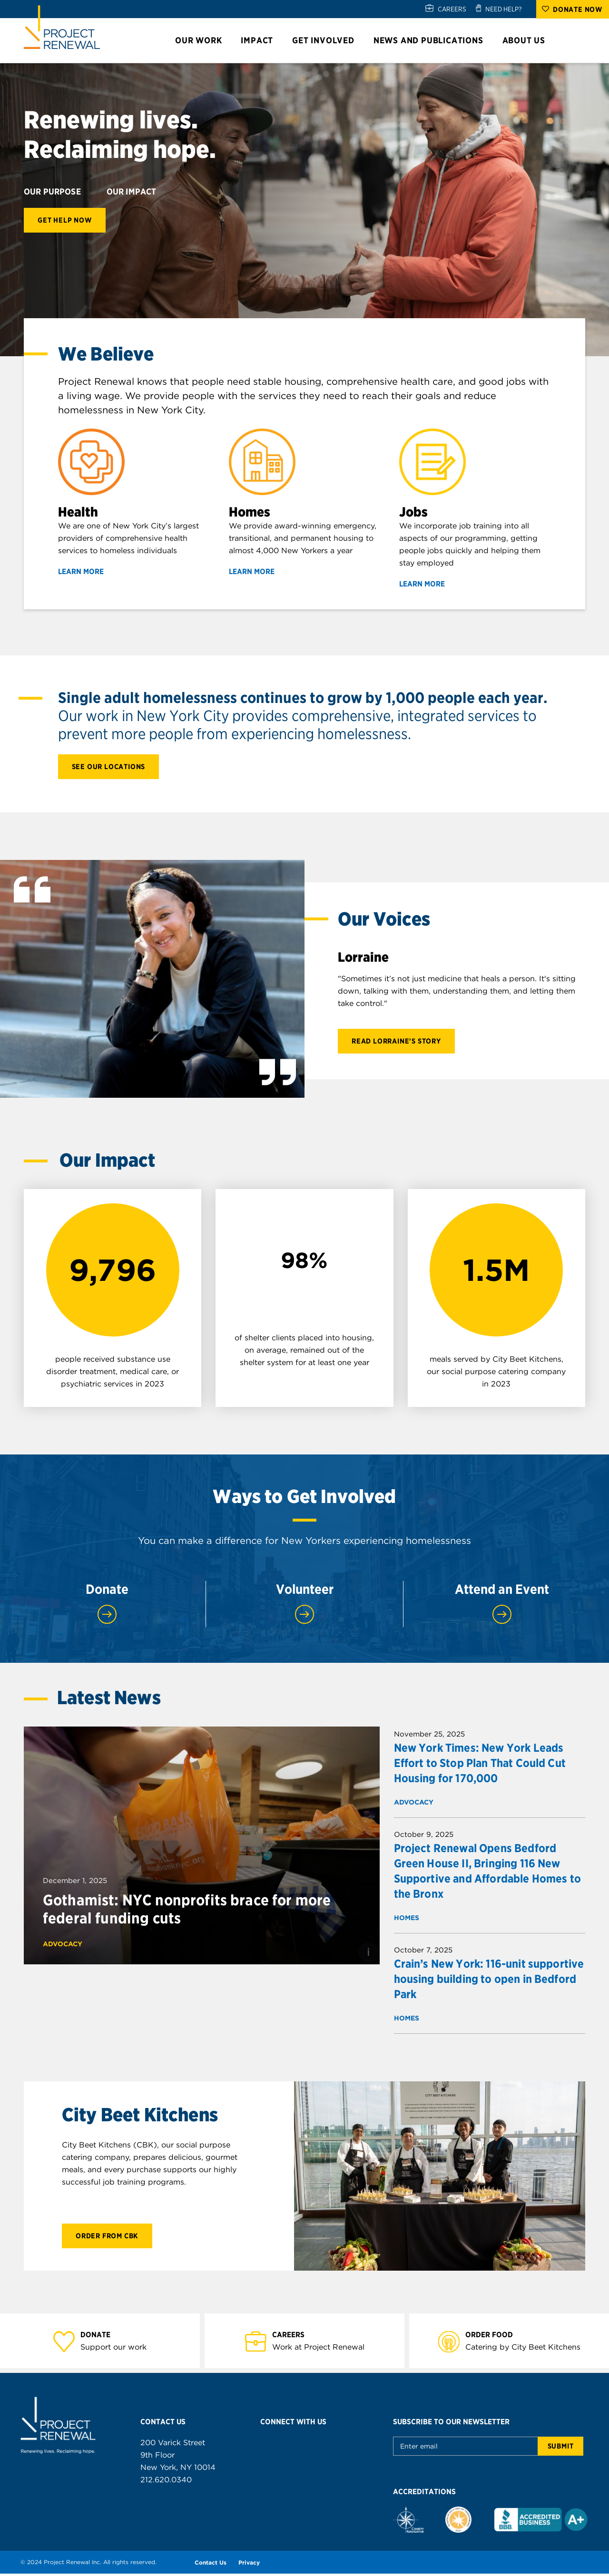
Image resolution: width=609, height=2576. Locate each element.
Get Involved (327, 40)
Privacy (249, 2564)
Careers (293, 2337)
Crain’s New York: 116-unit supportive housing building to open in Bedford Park (489, 1981)
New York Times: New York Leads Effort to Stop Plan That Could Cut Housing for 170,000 (480, 1765)
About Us (528, 40)
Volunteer (304, 1606)
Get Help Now (65, 220)
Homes (406, 1920)
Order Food (494, 2337)
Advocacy (62, 1946)
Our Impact (138, 191)
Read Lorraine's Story (396, 1043)
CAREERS (452, 9)
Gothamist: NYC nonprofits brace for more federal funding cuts (187, 1911)
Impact (261, 40)
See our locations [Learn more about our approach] (109, 766)
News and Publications (432, 40)
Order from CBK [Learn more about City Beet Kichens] (107, 2238)
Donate (107, 1606)
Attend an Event (502, 1606)
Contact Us (210, 2564)
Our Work (202, 40)
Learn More (87, 571)
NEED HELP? (503, 9)
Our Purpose (59, 191)
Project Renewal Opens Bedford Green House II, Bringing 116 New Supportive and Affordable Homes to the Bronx (487, 1873)
